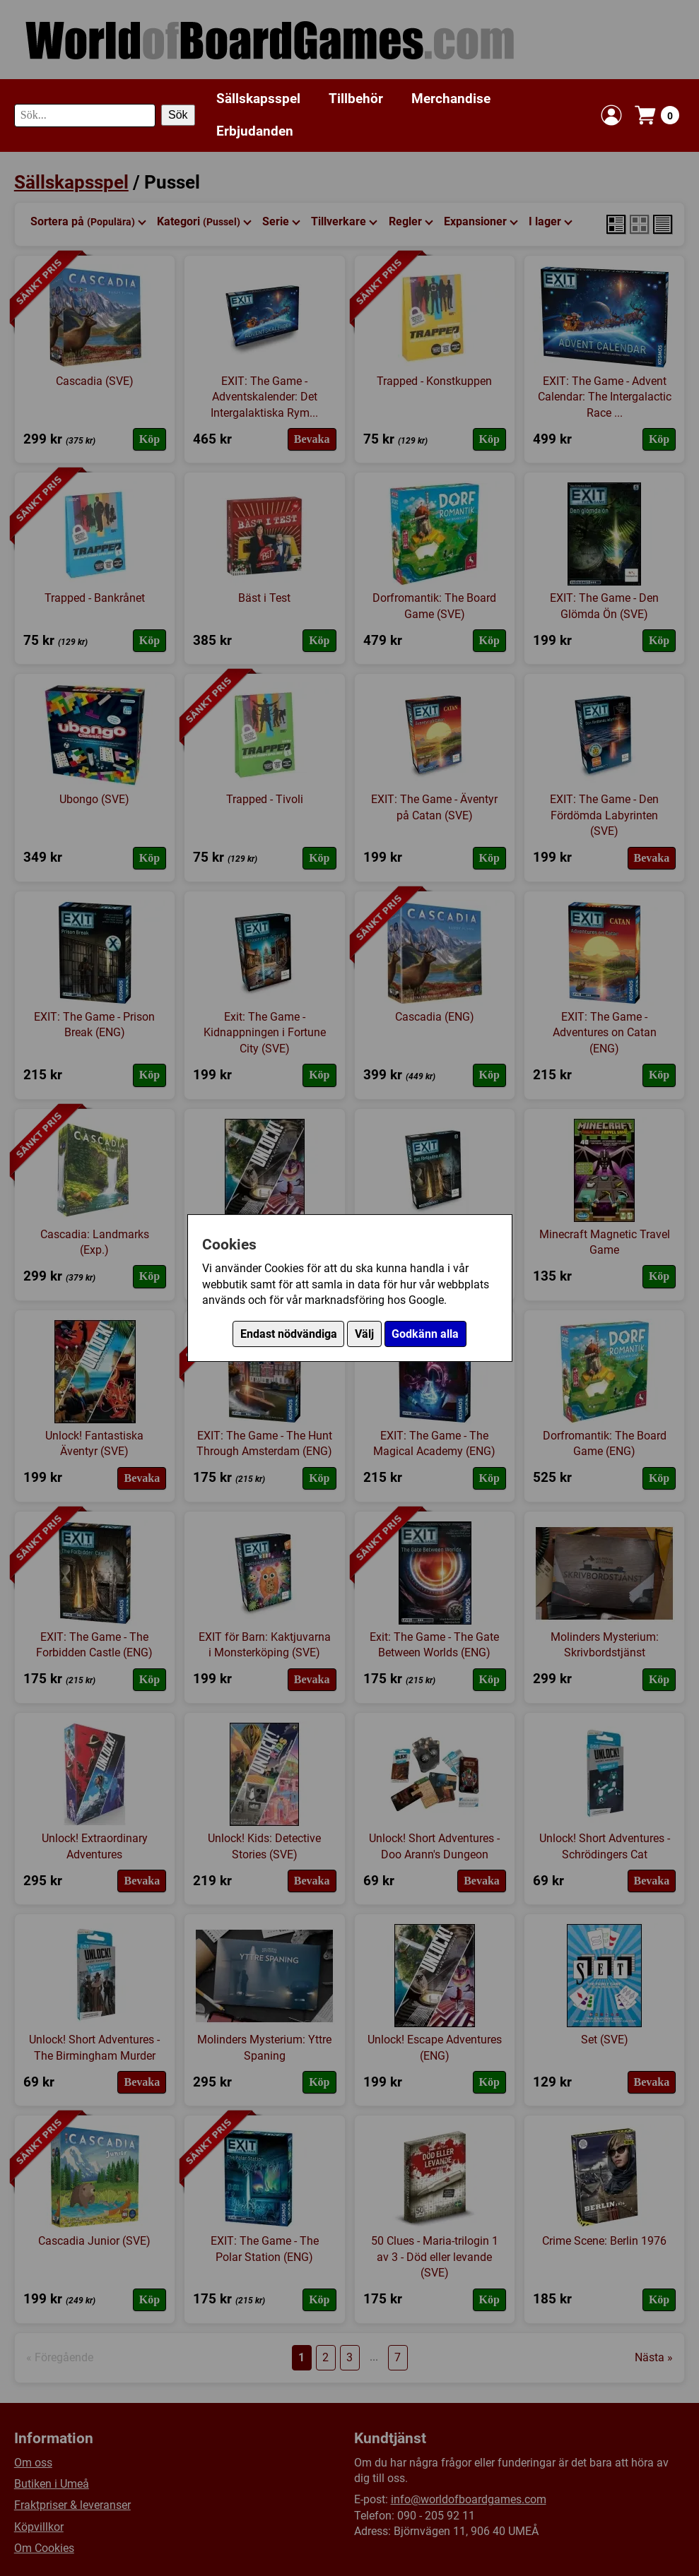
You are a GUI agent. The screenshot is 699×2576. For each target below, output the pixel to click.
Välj (364, 1334)
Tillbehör (356, 98)
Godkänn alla (425, 1334)
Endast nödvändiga (288, 1334)
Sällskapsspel (258, 98)
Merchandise (451, 98)
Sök (178, 115)
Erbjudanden (254, 131)
